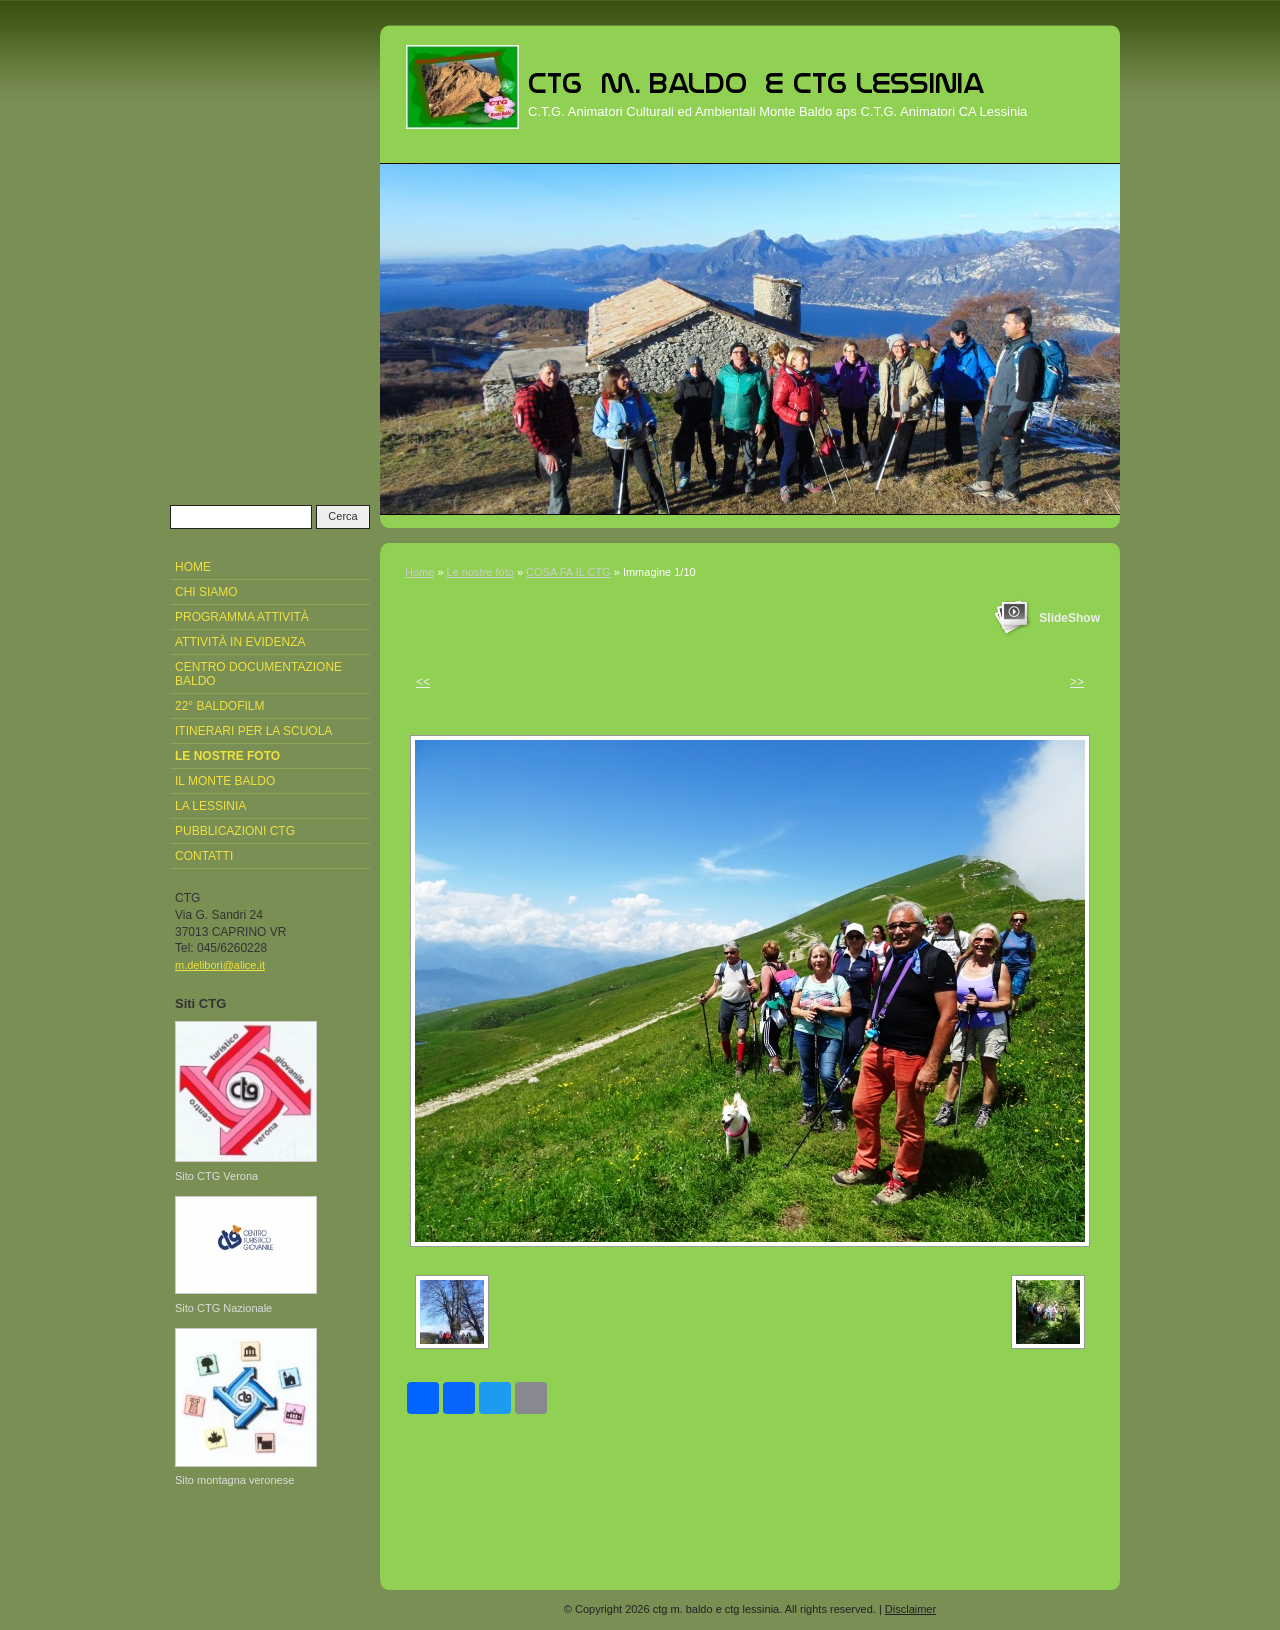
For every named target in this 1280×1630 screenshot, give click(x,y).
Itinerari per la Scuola (253, 731)
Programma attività (242, 617)
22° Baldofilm (220, 706)
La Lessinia (210, 806)
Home (419, 572)
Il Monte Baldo (225, 781)
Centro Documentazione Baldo (258, 674)
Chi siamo (206, 592)
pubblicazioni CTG (235, 831)
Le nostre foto (480, 572)
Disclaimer (910, 1609)
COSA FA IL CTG (568, 572)
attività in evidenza (240, 642)
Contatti (204, 856)
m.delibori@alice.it (220, 965)
